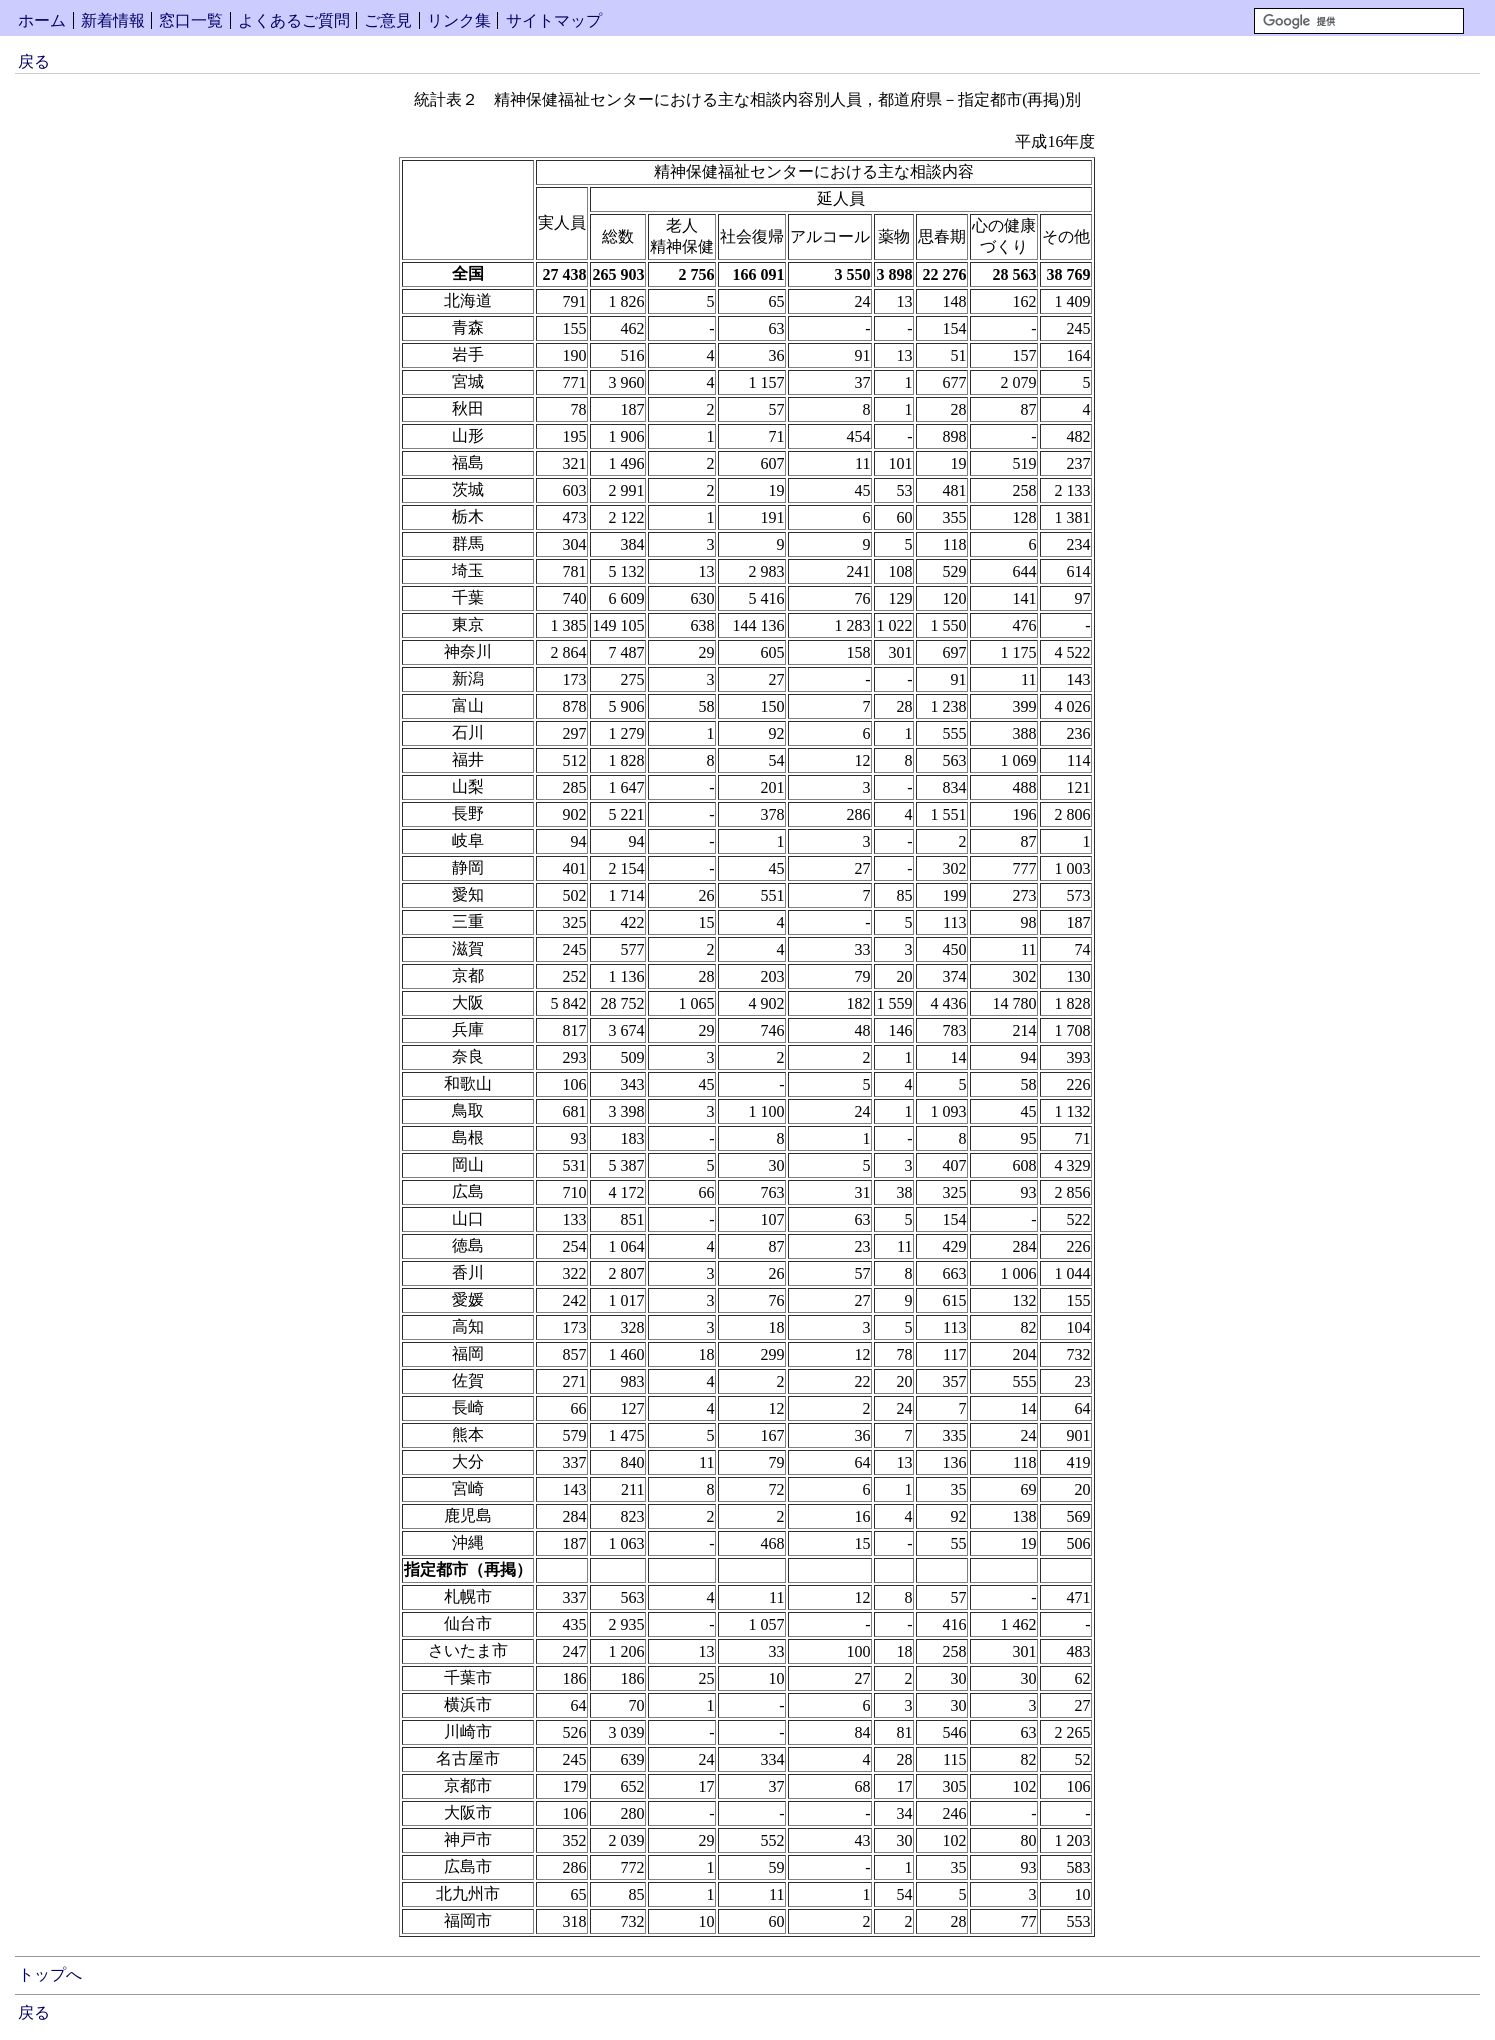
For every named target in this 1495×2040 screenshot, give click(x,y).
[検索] (1359, 21)
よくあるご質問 (294, 20)
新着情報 (113, 20)
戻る (34, 61)
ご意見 (388, 20)
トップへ (50, 1974)
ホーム (42, 20)
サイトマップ (554, 20)
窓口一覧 (191, 20)
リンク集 (459, 20)
